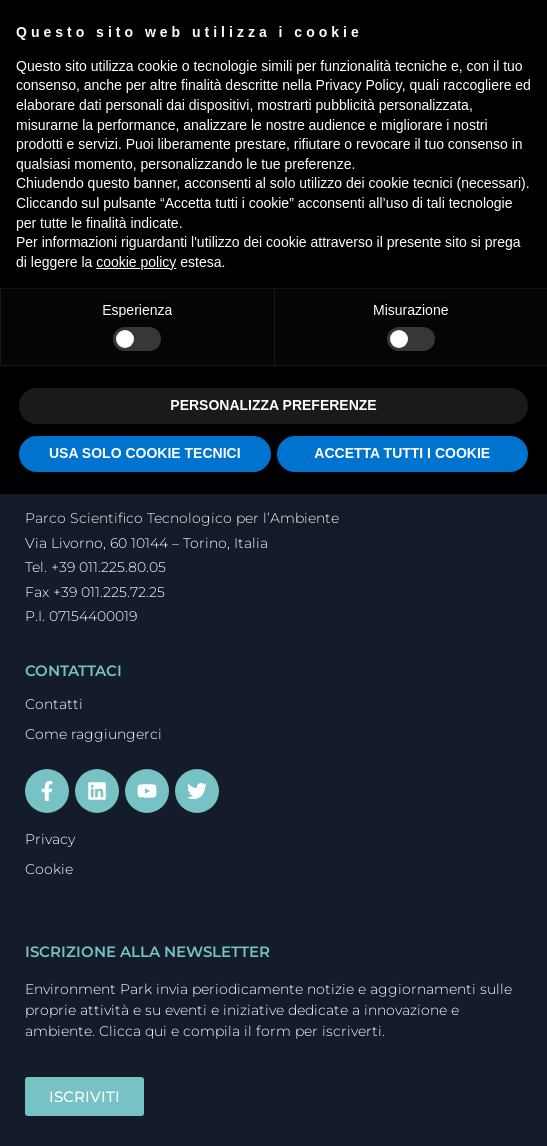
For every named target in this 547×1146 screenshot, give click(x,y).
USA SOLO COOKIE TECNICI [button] (145, 453)
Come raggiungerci (93, 734)
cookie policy (136, 262)
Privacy (50, 839)
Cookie (49, 869)
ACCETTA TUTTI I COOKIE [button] (402, 453)
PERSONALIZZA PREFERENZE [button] (273, 405)
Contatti (54, 704)
